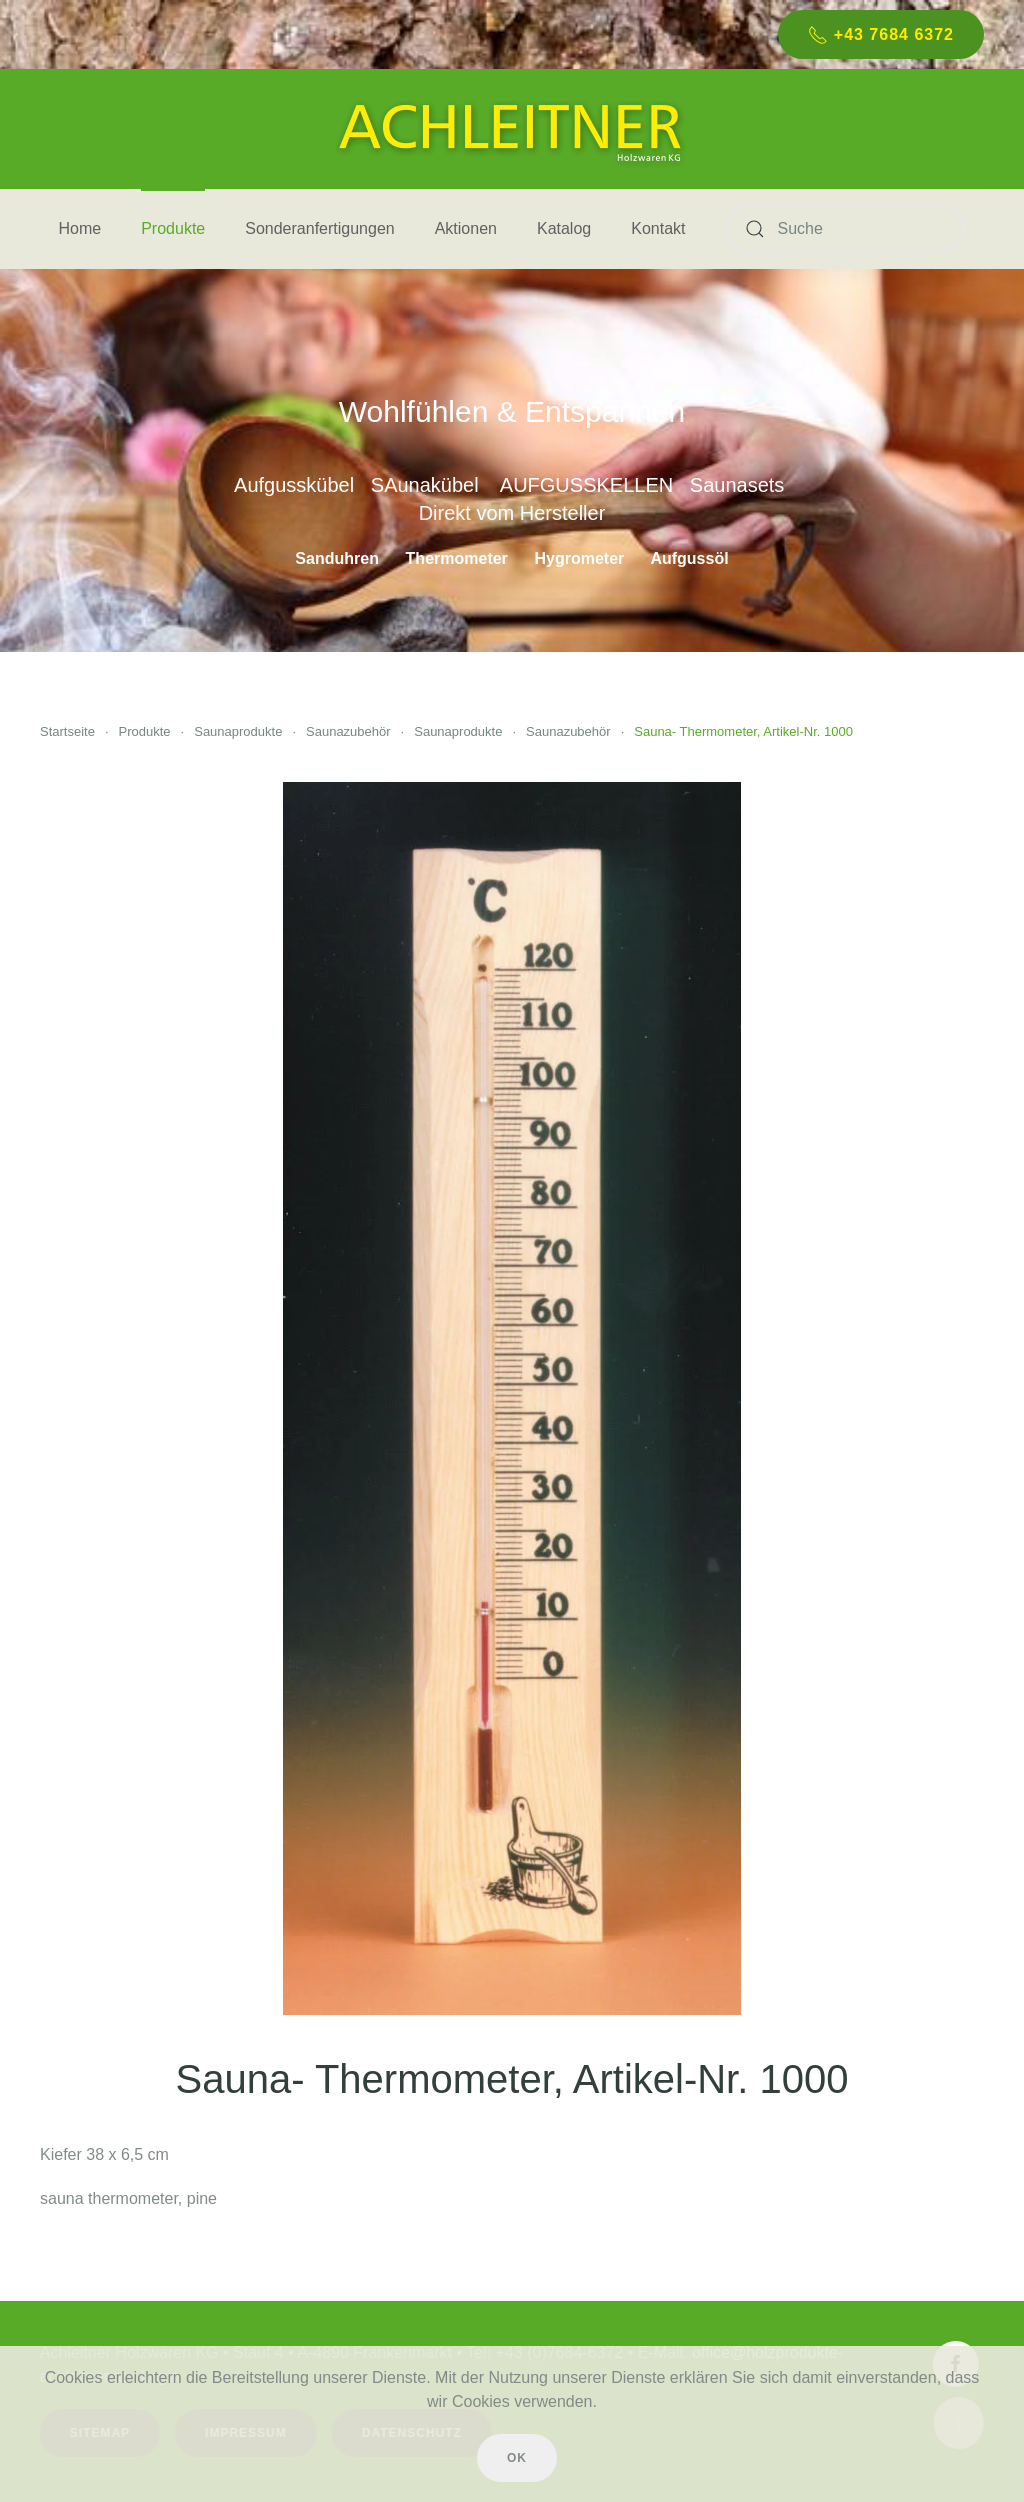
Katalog (564, 228)
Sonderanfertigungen (319, 228)
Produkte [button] (173, 228)
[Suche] (845, 229)
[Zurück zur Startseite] (512, 129)
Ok (517, 2458)
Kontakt (658, 228)
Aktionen (466, 228)
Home (80, 228)
